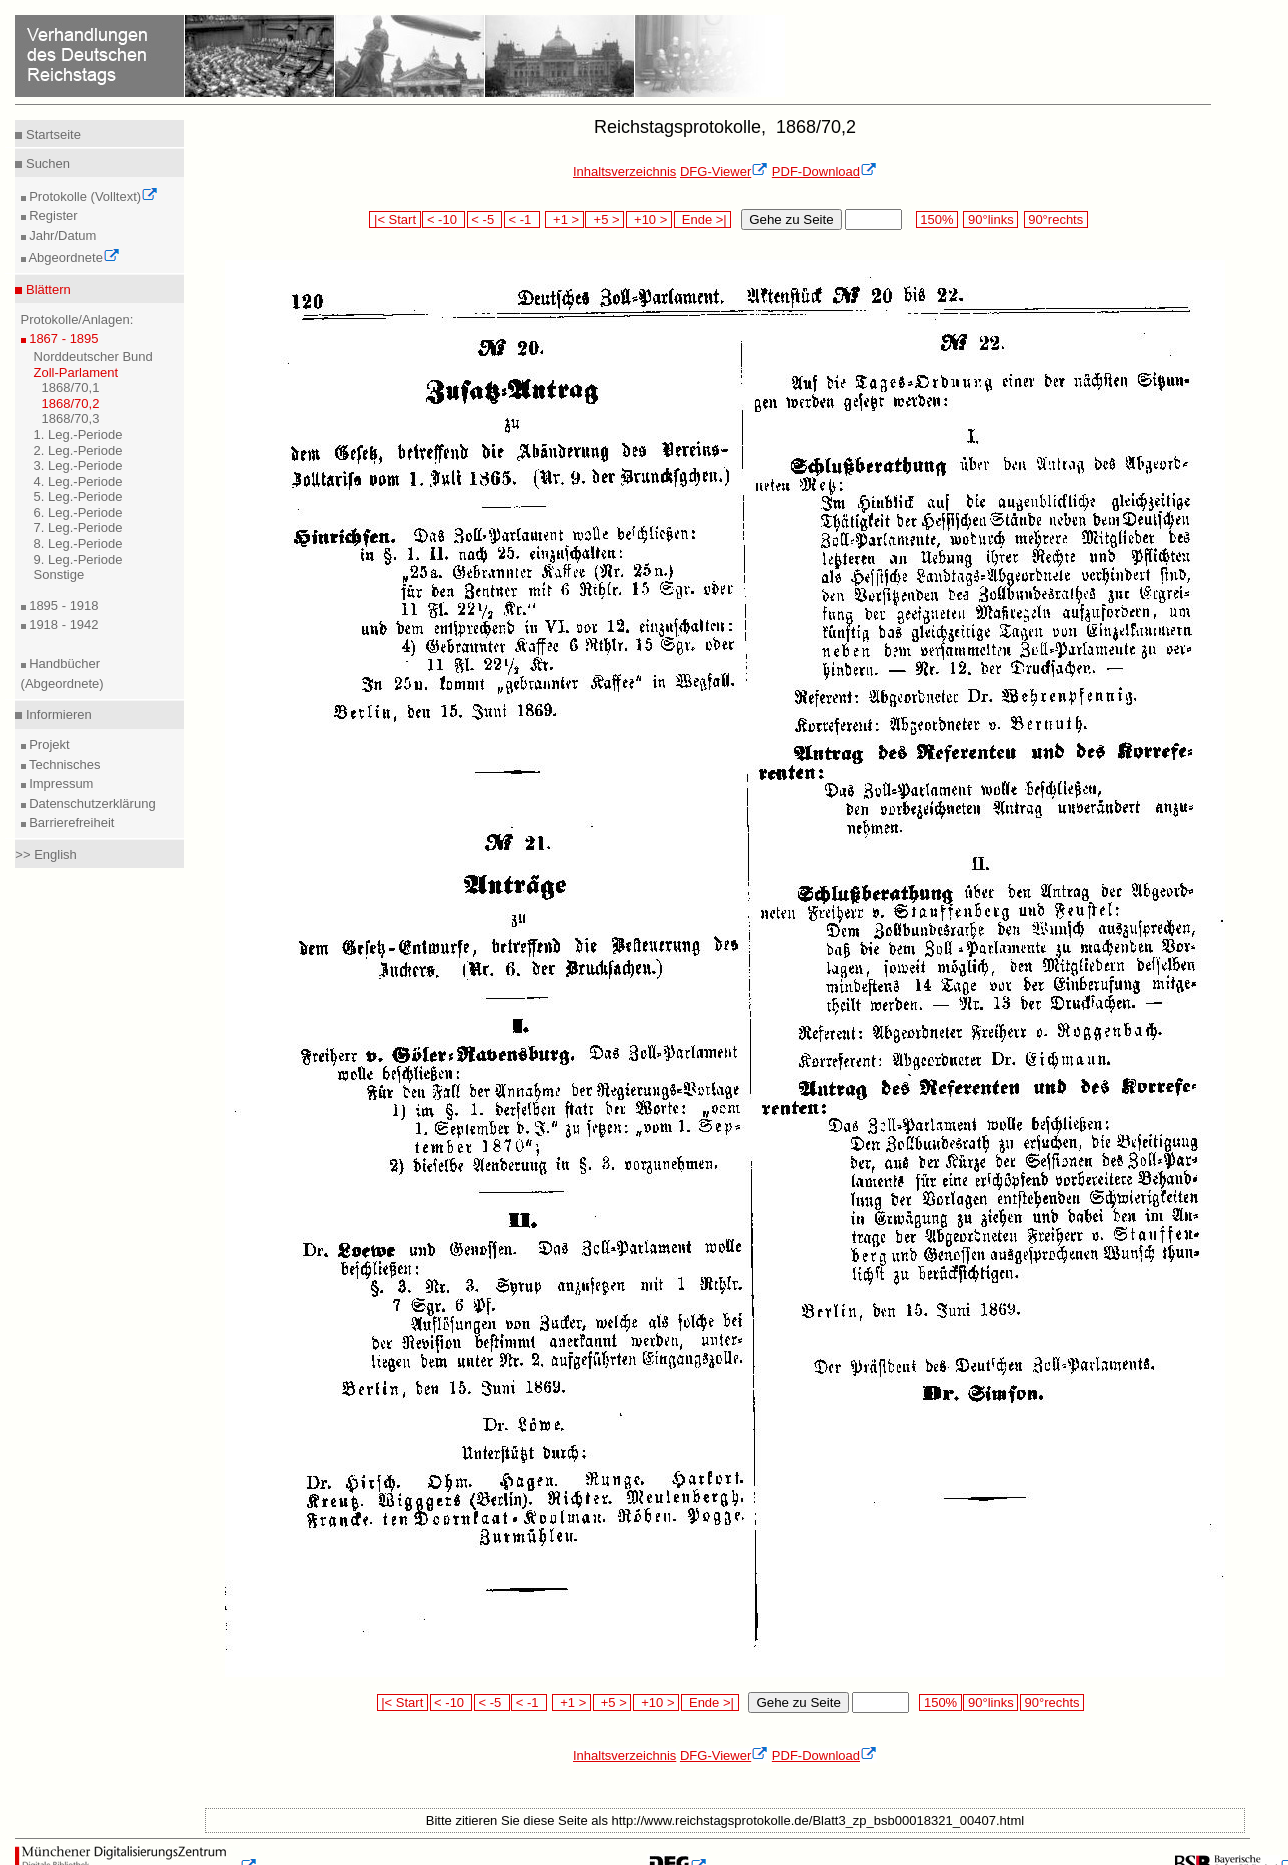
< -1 (522, 219)
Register (52, 215)
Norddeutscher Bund (93, 356)
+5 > (604, 219)
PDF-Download (824, 171)
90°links (990, 219)
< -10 (443, 219)
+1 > (564, 219)
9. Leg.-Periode (78, 559)
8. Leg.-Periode (78, 543)
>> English (45, 854)
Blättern (46, 289)
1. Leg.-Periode (78, 434)
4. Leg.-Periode (78, 481)
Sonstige (59, 574)
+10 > (649, 219)
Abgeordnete (73, 257)
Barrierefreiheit (70, 822)
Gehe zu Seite (791, 219)
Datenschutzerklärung (91, 803)
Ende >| (703, 219)
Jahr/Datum (61, 235)
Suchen (46, 163)
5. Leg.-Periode (78, 496)
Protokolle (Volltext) (92, 196)
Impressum (60, 783)
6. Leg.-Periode (78, 512)
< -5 (485, 219)
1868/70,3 (71, 418)
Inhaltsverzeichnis (624, 171)
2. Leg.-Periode (78, 450)
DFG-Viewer (724, 171)
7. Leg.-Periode (78, 527)
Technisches (63, 764)
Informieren (56, 714)
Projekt (48, 744)
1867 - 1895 (62, 338)
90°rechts (1056, 219)
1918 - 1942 (62, 624)
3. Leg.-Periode (78, 465)
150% (937, 219)
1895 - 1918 (62, 605)
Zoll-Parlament (76, 372)
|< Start (394, 219)
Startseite (51, 134)
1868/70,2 (71, 403)
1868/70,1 (71, 387)
